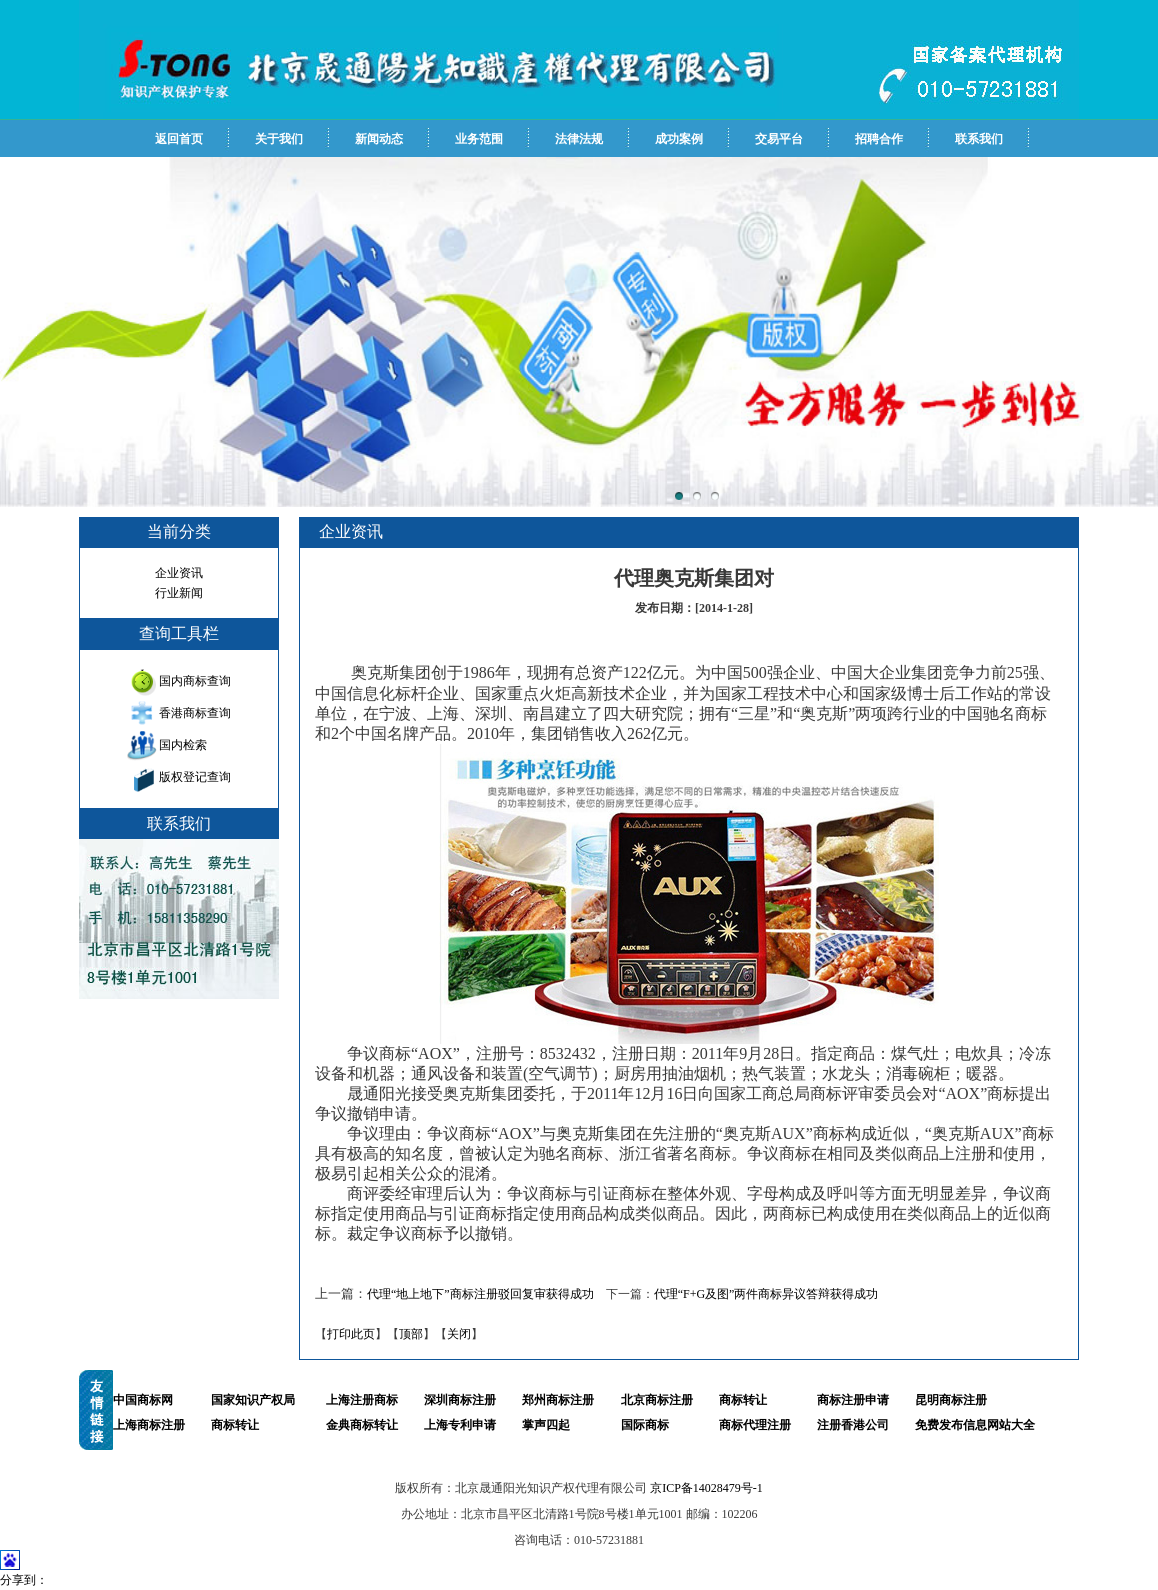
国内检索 (183, 745)
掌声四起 (546, 1425)
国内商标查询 (195, 681)
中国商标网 (143, 1400)
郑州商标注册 (558, 1400)
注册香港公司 (853, 1425)
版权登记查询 (195, 777)
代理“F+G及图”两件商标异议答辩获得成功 (766, 1294)
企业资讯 (179, 573)
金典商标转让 (362, 1425)
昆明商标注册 (951, 1400)
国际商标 (645, 1425)
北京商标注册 (657, 1400)
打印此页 (351, 1334)
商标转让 (743, 1400)
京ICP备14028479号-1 (706, 1488)
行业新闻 (179, 593)
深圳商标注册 (460, 1400)
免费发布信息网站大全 (975, 1425)
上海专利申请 (460, 1425)
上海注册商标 (362, 1400)
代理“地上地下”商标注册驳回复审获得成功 (480, 1294)
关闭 (459, 1334)
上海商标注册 (149, 1425)
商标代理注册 (755, 1425)
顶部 (411, 1334)
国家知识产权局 (253, 1400)
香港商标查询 (195, 713)
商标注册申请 (853, 1400)
